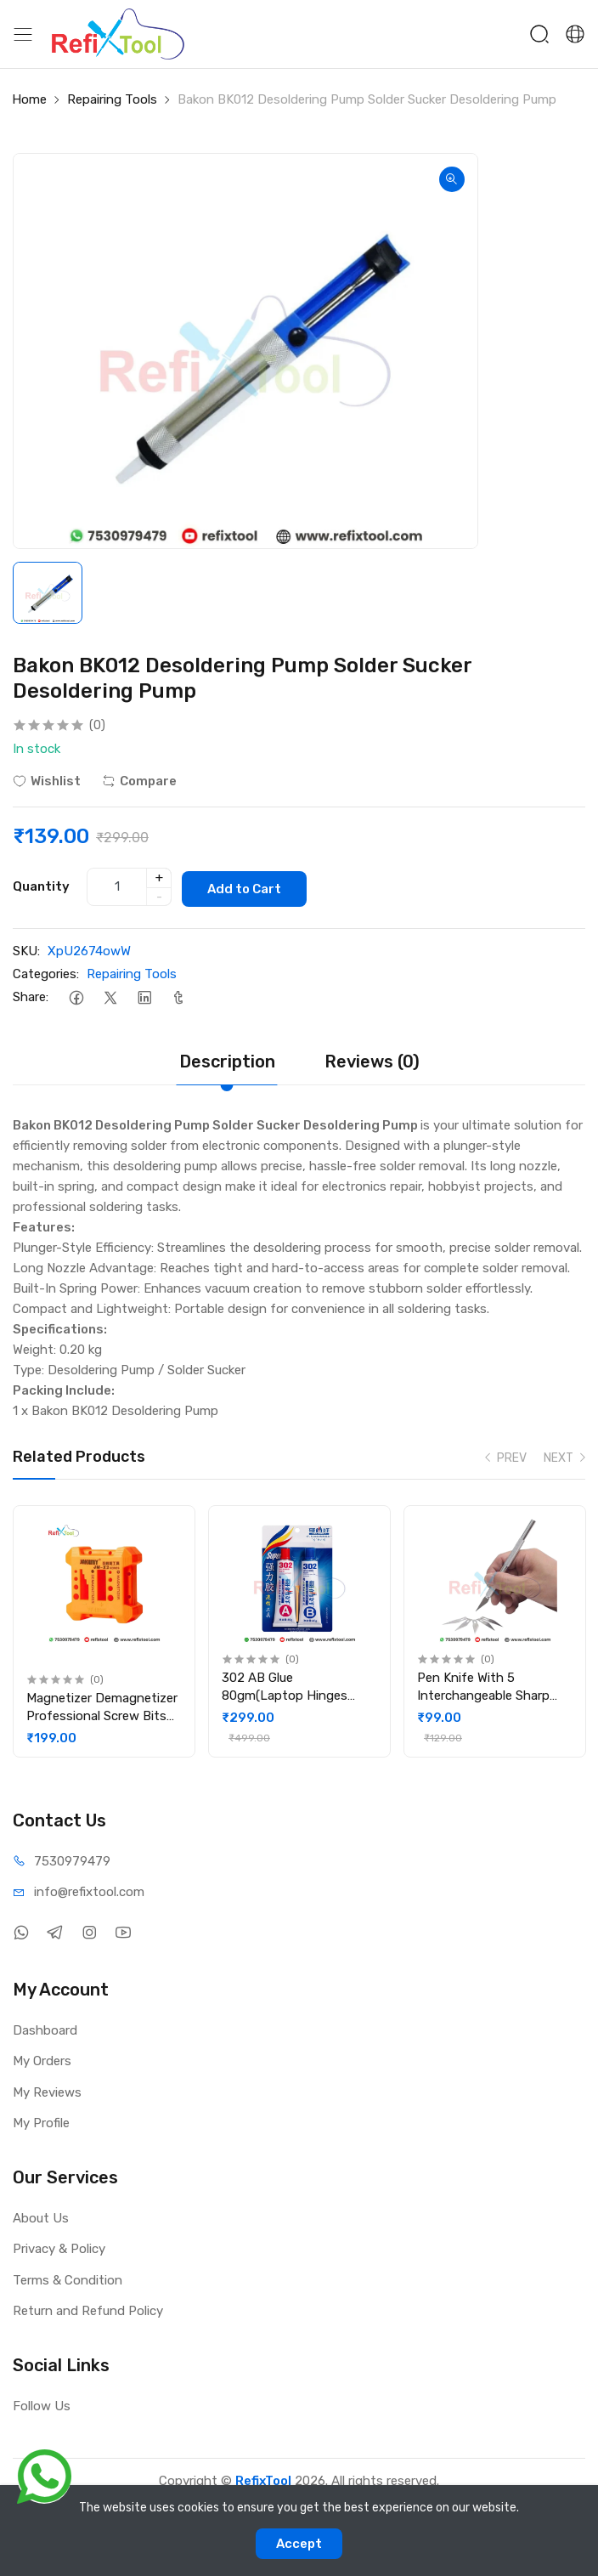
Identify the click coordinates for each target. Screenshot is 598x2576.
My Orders (42, 2058)
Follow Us (42, 2402)
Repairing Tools (112, 99)
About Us (41, 2214)
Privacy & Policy (59, 2246)
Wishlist (47, 781)
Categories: (46, 971)
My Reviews (47, 2089)
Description (227, 1059)
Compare (139, 781)
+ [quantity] (159, 876)
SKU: (26, 948)
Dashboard (45, 2027)
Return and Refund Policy (88, 2308)
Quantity (41, 884)
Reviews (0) (372, 1059)
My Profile (41, 2120)
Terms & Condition (67, 2276)
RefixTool (263, 2478)
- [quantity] (159, 895)
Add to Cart (251, 885)
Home (29, 99)
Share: (30, 994)
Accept (299, 2543)
